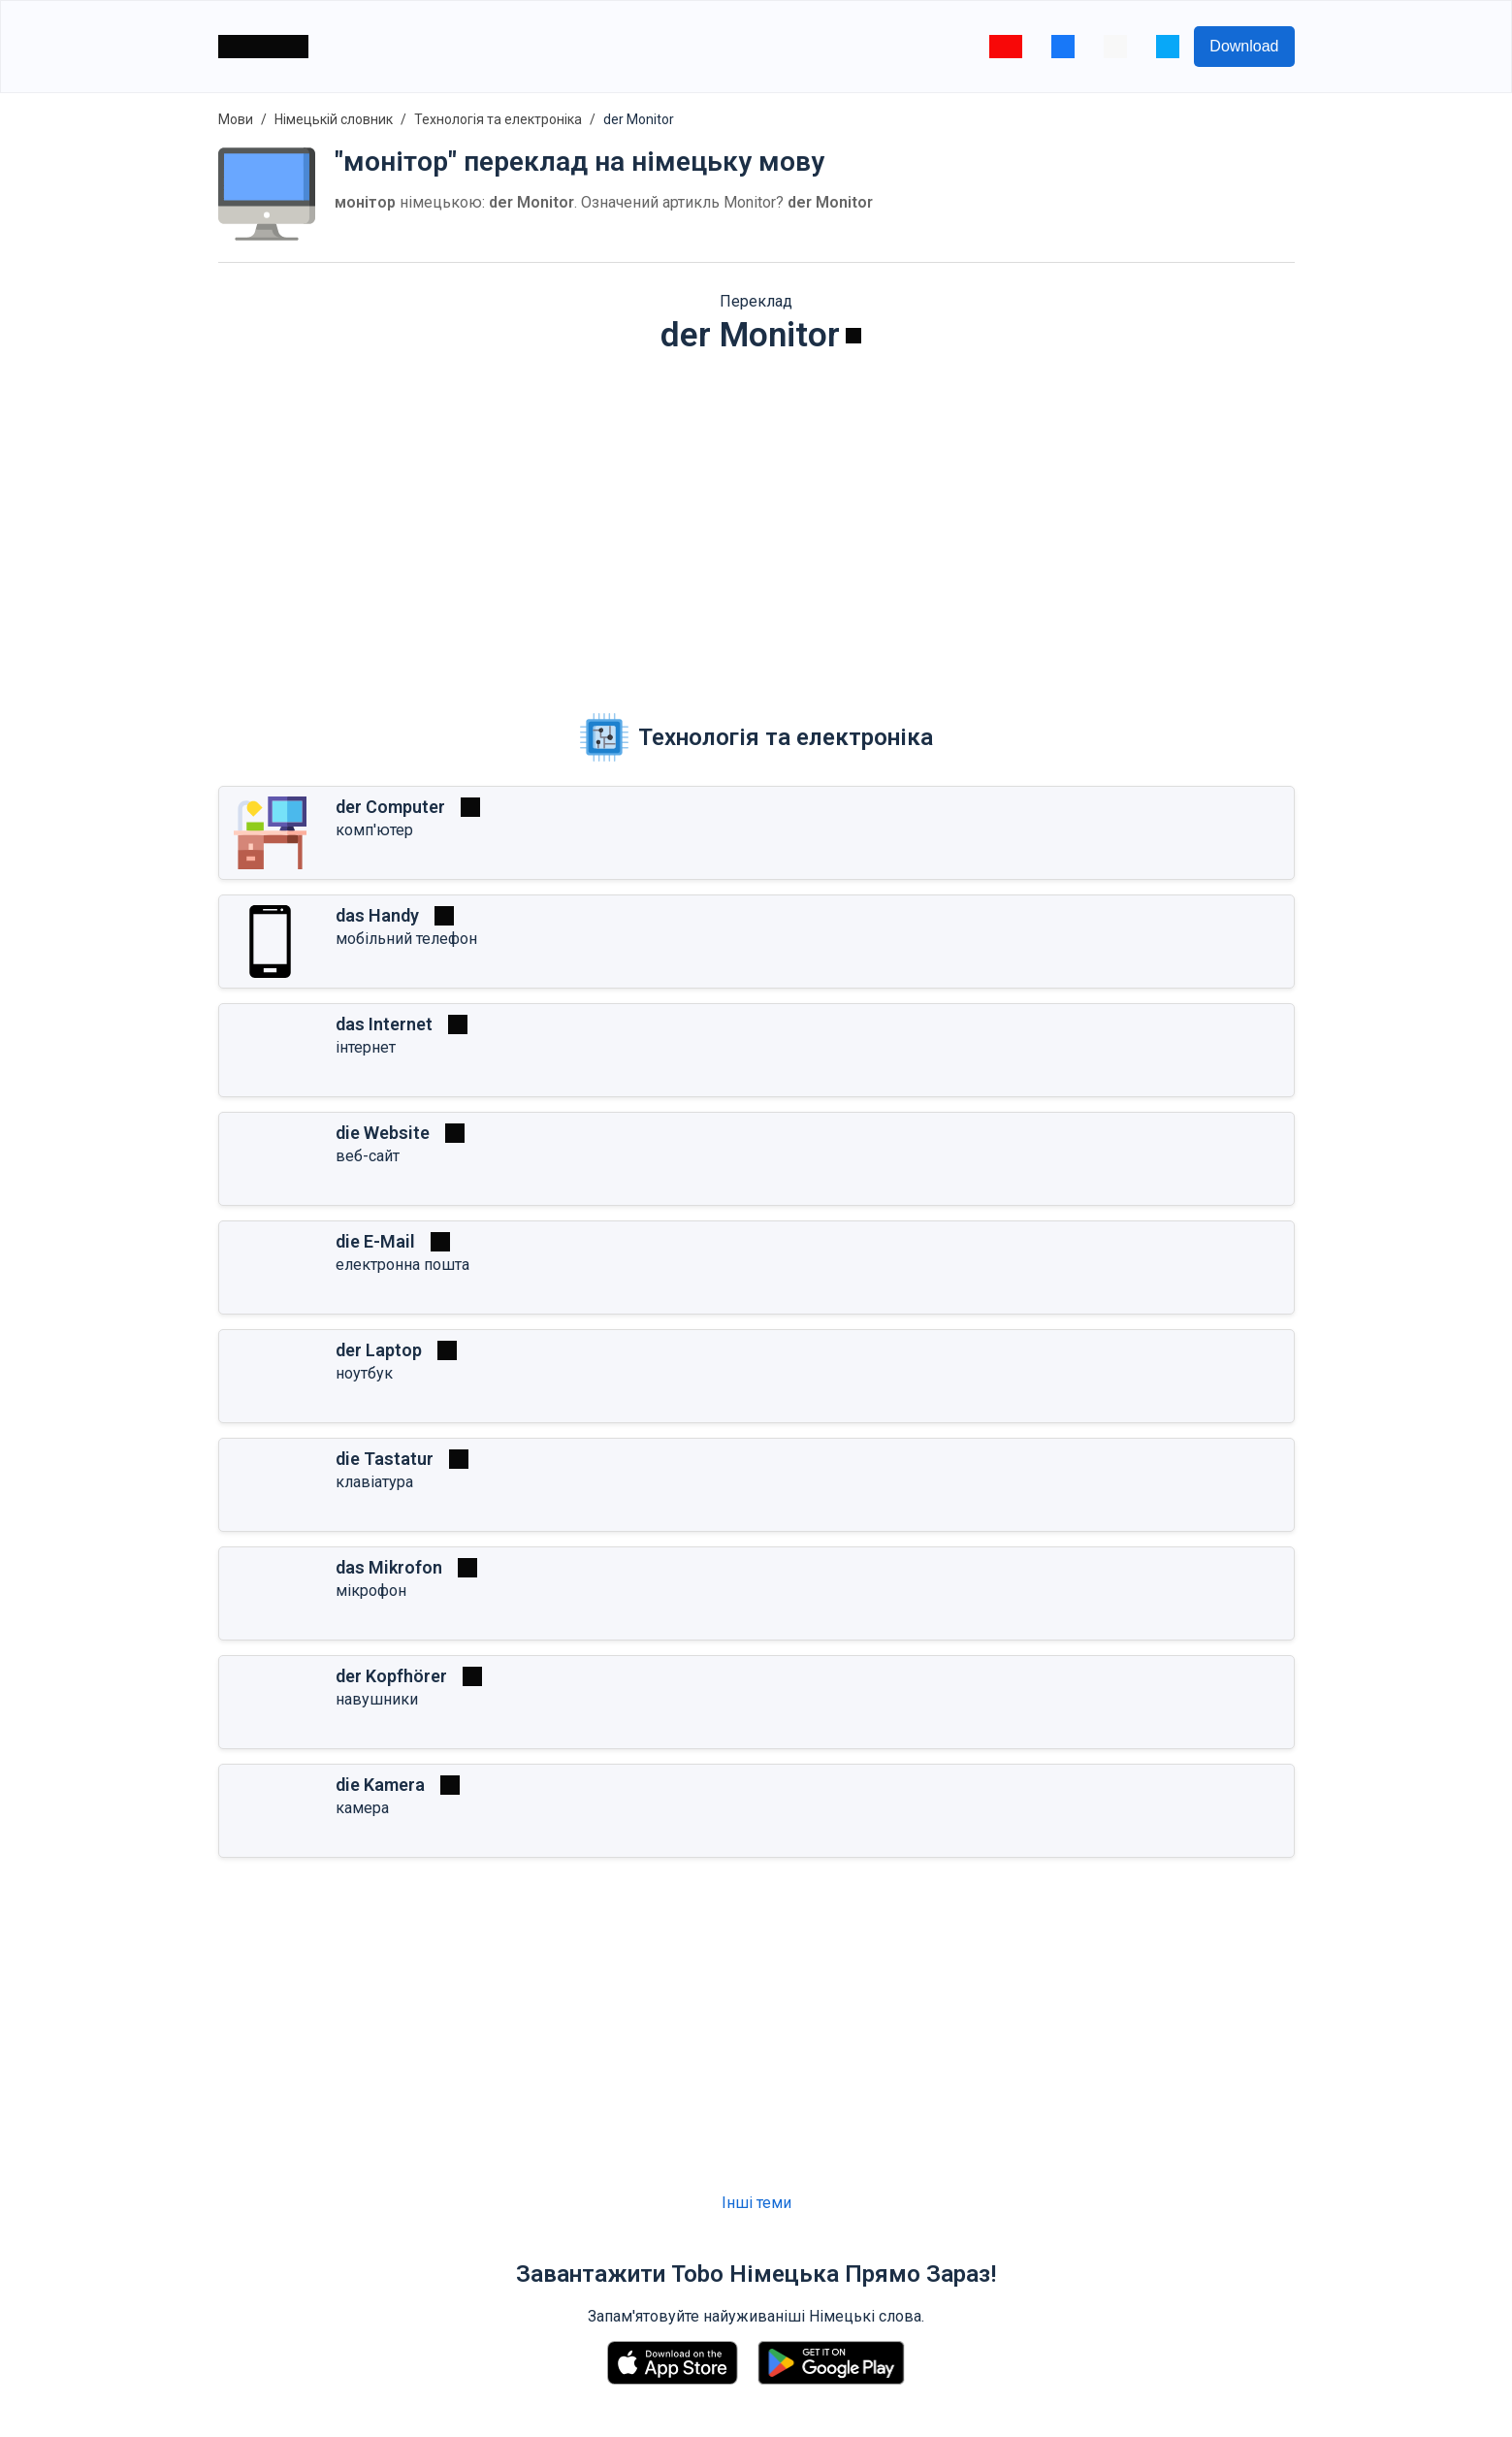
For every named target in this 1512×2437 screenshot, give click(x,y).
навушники (377, 1699)
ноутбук (364, 1373)
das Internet (384, 1024)
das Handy (377, 915)
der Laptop (379, 1350)
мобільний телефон (406, 938)
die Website (383, 1132)
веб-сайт (368, 1156)
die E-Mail (375, 1241)
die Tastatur (385, 1458)
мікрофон (371, 1590)
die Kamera (380, 1784)
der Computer (390, 806)
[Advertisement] (756, 520)
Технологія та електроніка (498, 119)
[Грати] (853, 335)
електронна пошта (402, 1264)
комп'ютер (374, 830)
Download (1243, 46)
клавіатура (374, 1482)
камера (362, 1808)
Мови (235, 119)
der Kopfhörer (391, 1676)
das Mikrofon (389, 1567)
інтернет (366, 1047)
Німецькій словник (333, 119)
